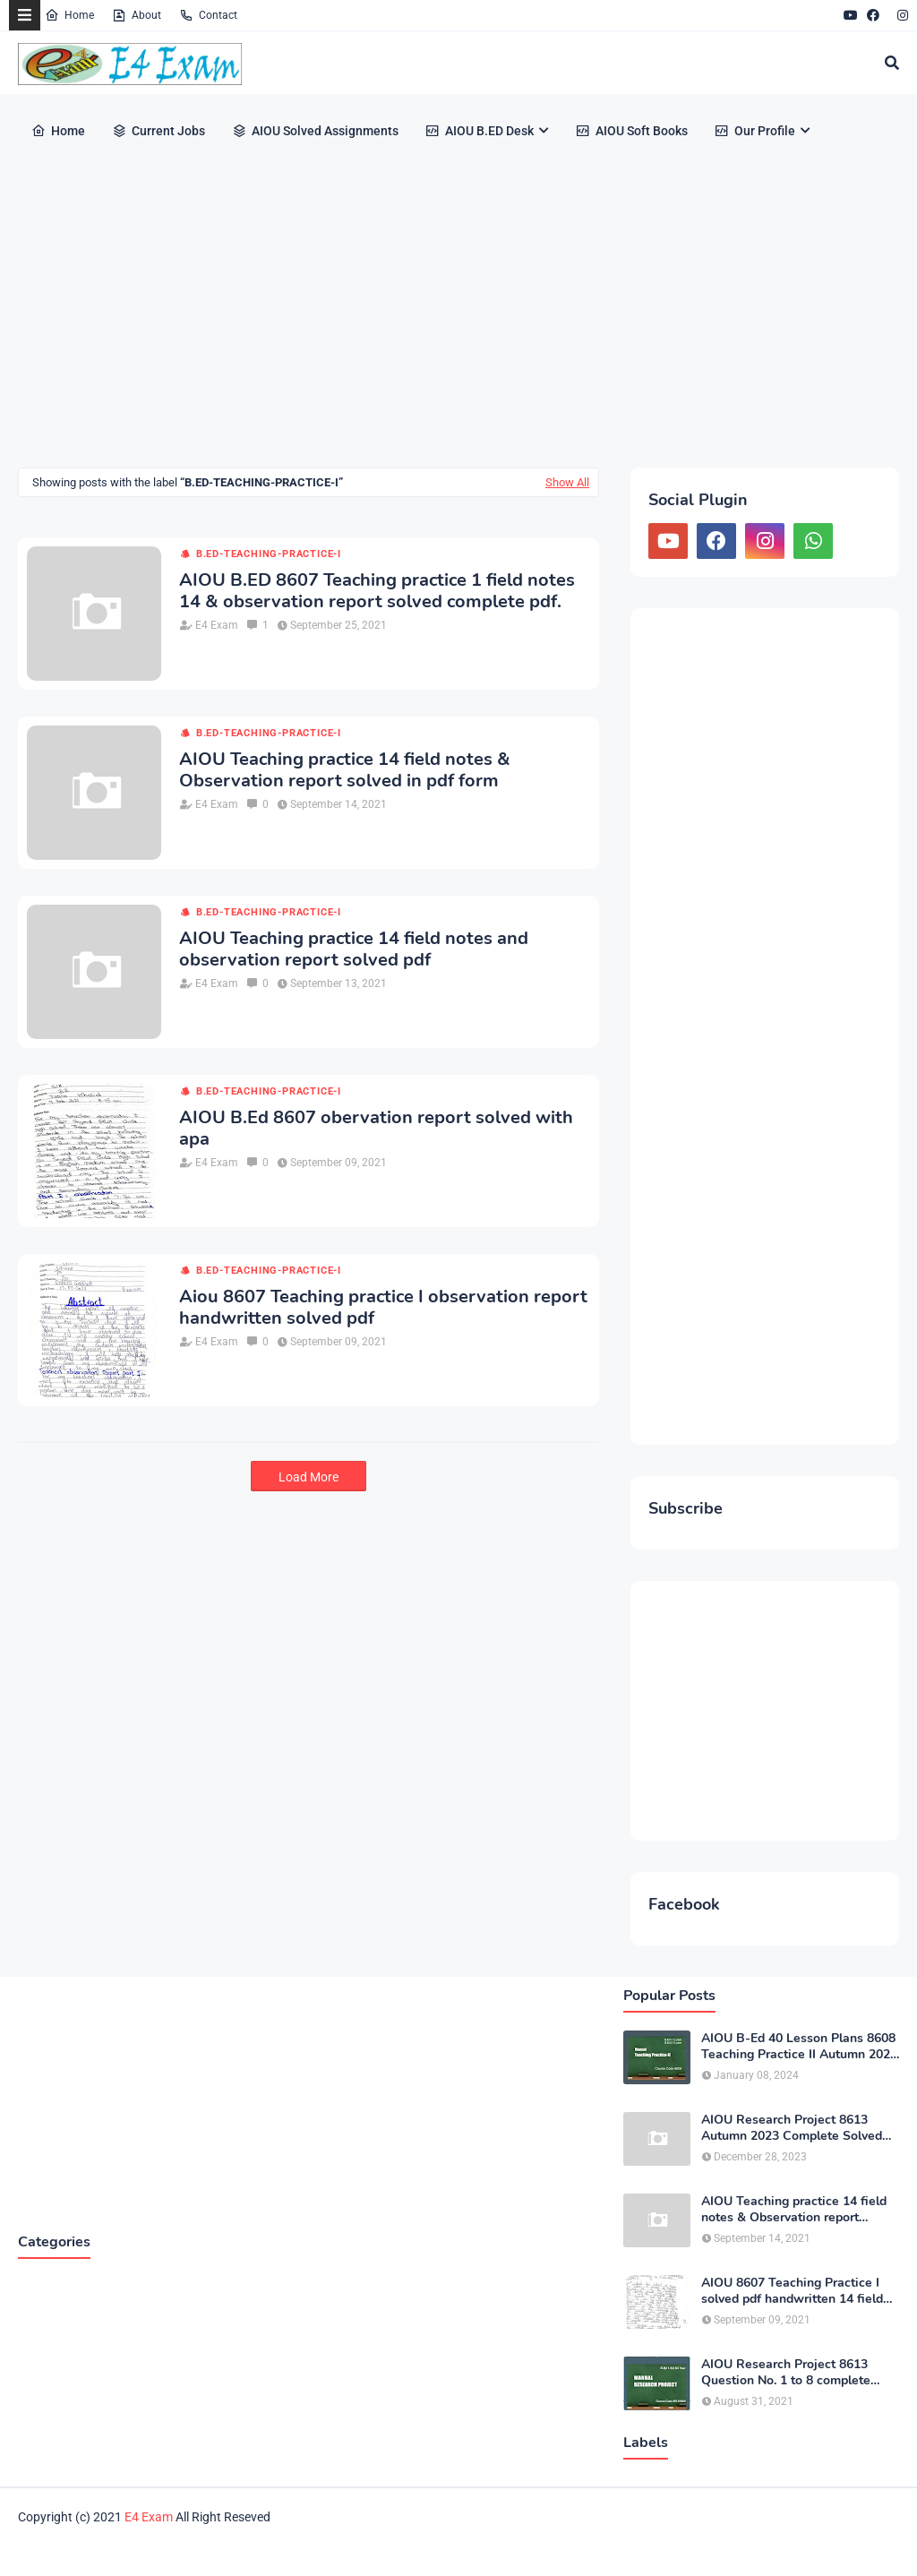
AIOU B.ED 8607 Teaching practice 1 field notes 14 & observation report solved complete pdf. (377, 591)
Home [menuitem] (58, 131)
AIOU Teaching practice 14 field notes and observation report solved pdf (353, 949)
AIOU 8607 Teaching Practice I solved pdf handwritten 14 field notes (792, 2291)
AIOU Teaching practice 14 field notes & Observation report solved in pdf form (344, 770)
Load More (309, 1477)
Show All (567, 482)
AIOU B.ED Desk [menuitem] (479, 131)
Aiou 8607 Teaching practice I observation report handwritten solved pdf (383, 1307)
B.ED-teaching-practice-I (268, 554)
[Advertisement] (458, 315)
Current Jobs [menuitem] (158, 131)
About (136, 15)
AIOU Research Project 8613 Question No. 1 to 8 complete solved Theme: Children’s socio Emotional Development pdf (791, 2373)
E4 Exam (216, 625)
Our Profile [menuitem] (755, 131)
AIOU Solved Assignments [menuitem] (315, 131)
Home (69, 15)
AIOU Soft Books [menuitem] (632, 131)
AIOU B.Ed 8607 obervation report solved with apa (376, 1128)
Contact (208, 15)
